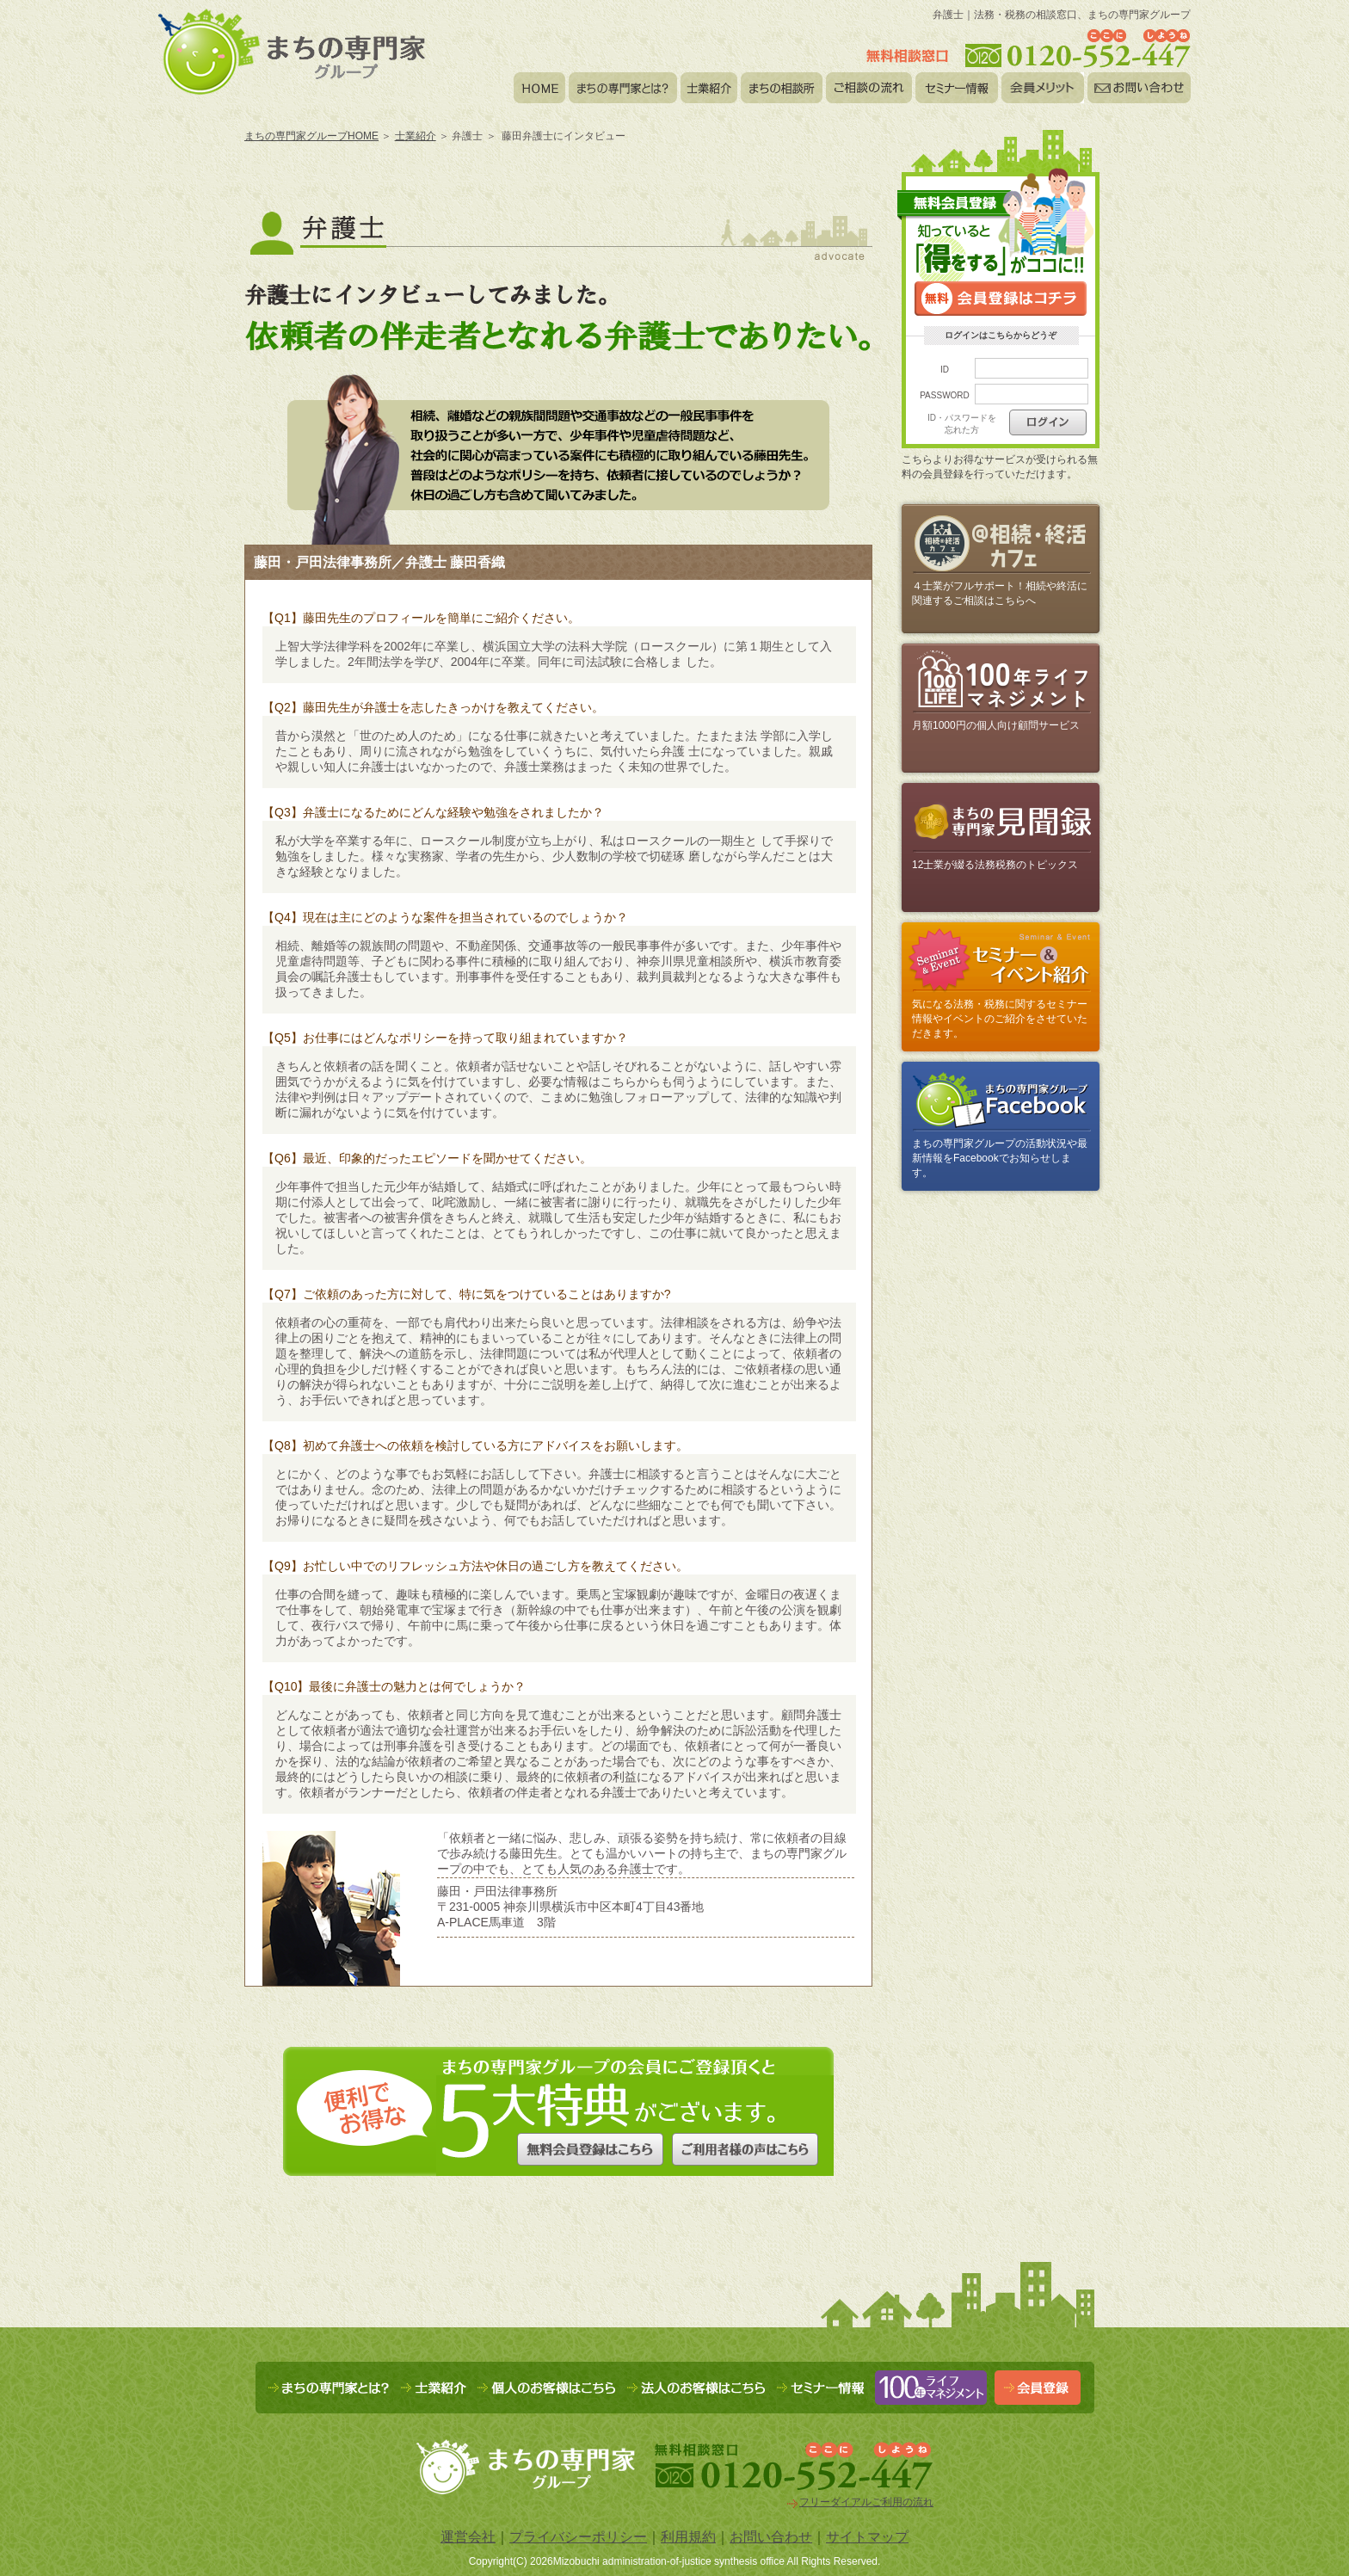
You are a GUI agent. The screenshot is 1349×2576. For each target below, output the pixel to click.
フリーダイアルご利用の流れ (866, 2502)
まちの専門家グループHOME (311, 136)
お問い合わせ (771, 2537)
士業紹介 (415, 136)
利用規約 (688, 2537)
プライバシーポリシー (578, 2537)
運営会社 (468, 2537)
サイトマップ (867, 2537)
